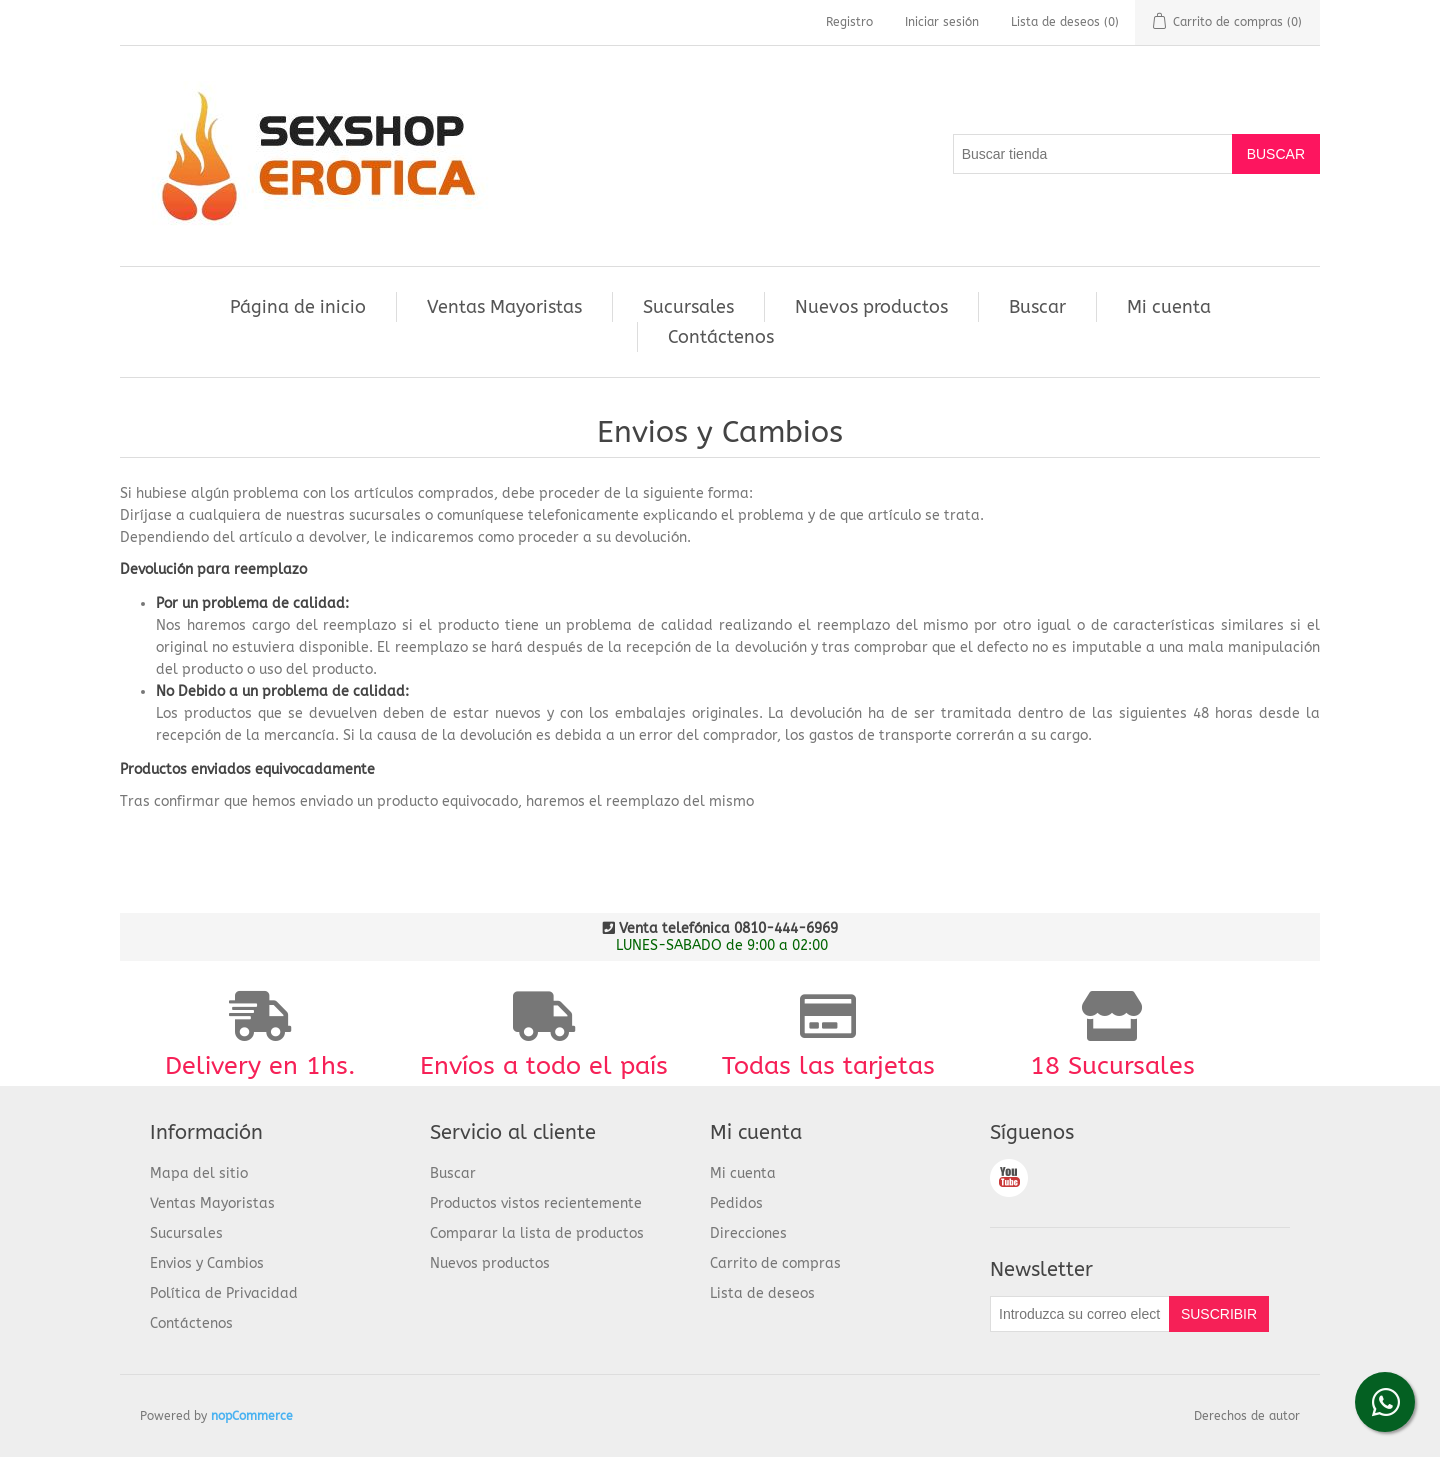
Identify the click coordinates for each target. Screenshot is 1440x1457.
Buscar (1037, 307)
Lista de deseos (762, 1293)
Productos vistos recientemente (536, 1203)
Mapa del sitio (199, 1173)
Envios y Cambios (207, 1263)
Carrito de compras (775, 1263)
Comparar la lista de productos (537, 1233)
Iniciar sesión (942, 22)
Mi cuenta (1169, 307)
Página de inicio (298, 307)
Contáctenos (721, 337)
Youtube (1009, 1178)
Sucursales (688, 307)
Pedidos (736, 1203)
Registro (849, 22)
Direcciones (748, 1233)
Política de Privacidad (224, 1293)
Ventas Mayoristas (504, 307)
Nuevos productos (871, 307)
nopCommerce (252, 1416)
